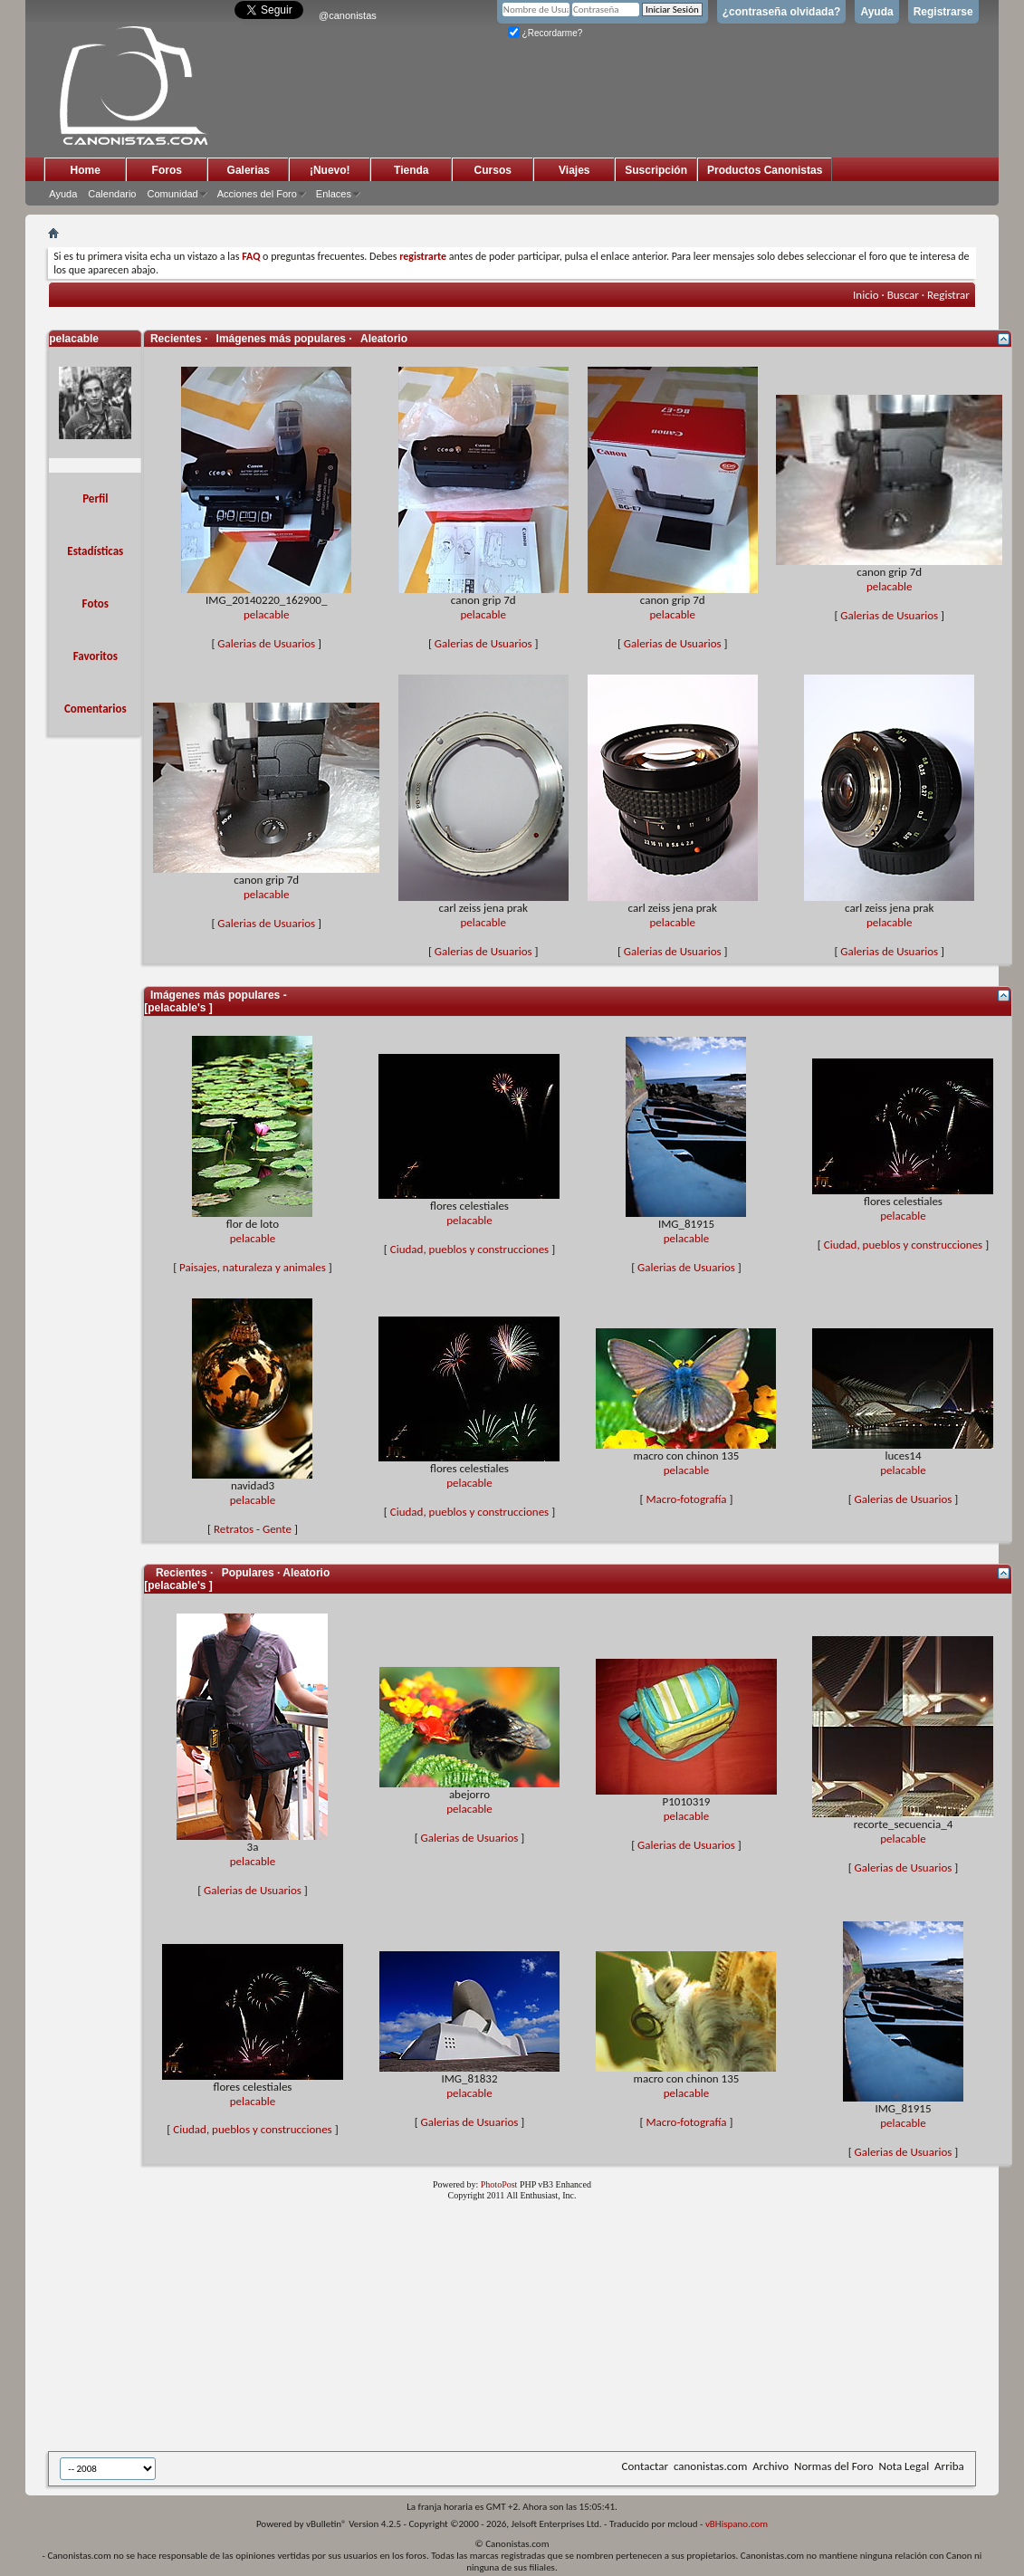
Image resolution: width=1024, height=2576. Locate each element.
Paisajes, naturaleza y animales (252, 1267)
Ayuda (876, 11)
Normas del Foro (833, 2466)
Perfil (95, 498)
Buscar (903, 295)
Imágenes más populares (281, 338)
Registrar (948, 295)
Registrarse (943, 11)
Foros (167, 170)
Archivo (770, 2466)
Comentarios (95, 708)
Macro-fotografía (686, 1499)
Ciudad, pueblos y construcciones (469, 1249)
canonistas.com (710, 2466)
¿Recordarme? (545, 33)
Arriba (949, 2466)
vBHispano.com (736, 2524)
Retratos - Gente (253, 1529)
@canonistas (348, 15)
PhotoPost (499, 2184)
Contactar (645, 2466)
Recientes (181, 1572)
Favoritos (95, 656)
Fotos (95, 603)
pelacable (266, 614)
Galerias (248, 170)
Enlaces (333, 193)
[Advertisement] (491, 2330)
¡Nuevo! (330, 170)
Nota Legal (903, 2466)
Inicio (865, 295)
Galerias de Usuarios (266, 643)
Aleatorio (383, 338)
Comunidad (172, 193)
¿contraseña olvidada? (782, 11)
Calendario (112, 193)
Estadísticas (95, 551)
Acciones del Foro (257, 193)
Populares (248, 1572)
